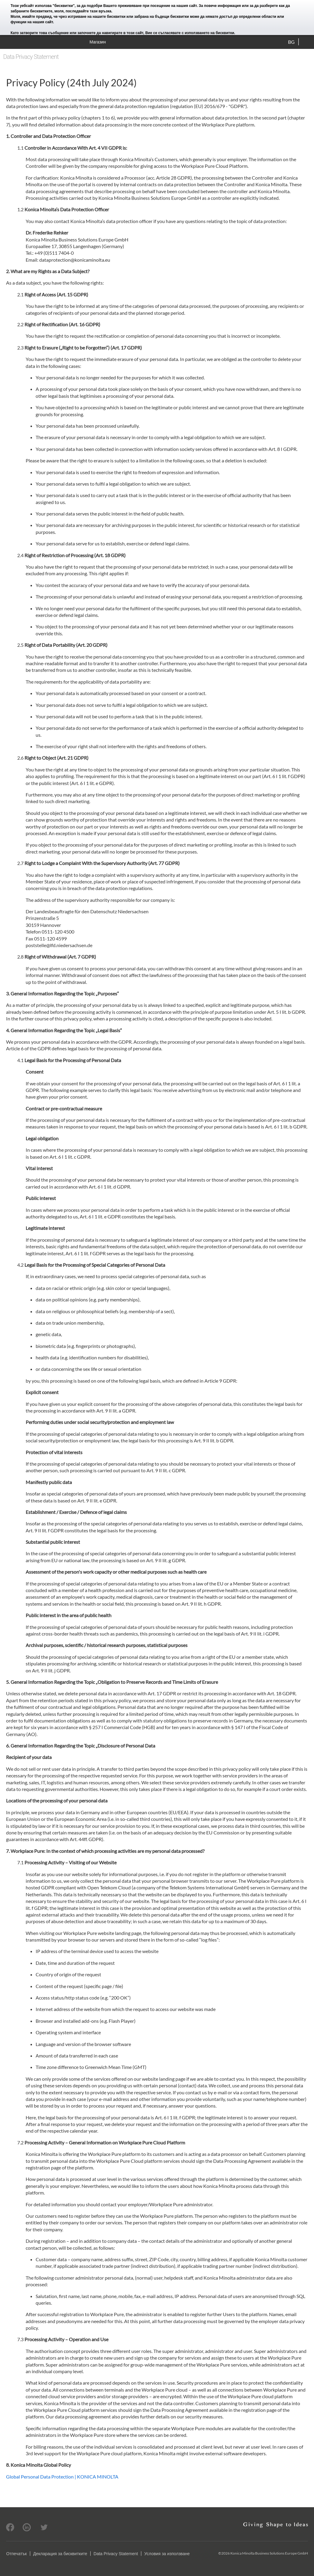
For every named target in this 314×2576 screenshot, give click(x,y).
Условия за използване (167, 2553)
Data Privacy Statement (116, 2553)
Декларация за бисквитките (60, 2553)
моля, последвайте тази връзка (82, 11)
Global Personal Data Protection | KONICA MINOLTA (62, 2476)
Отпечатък (16, 2553)
